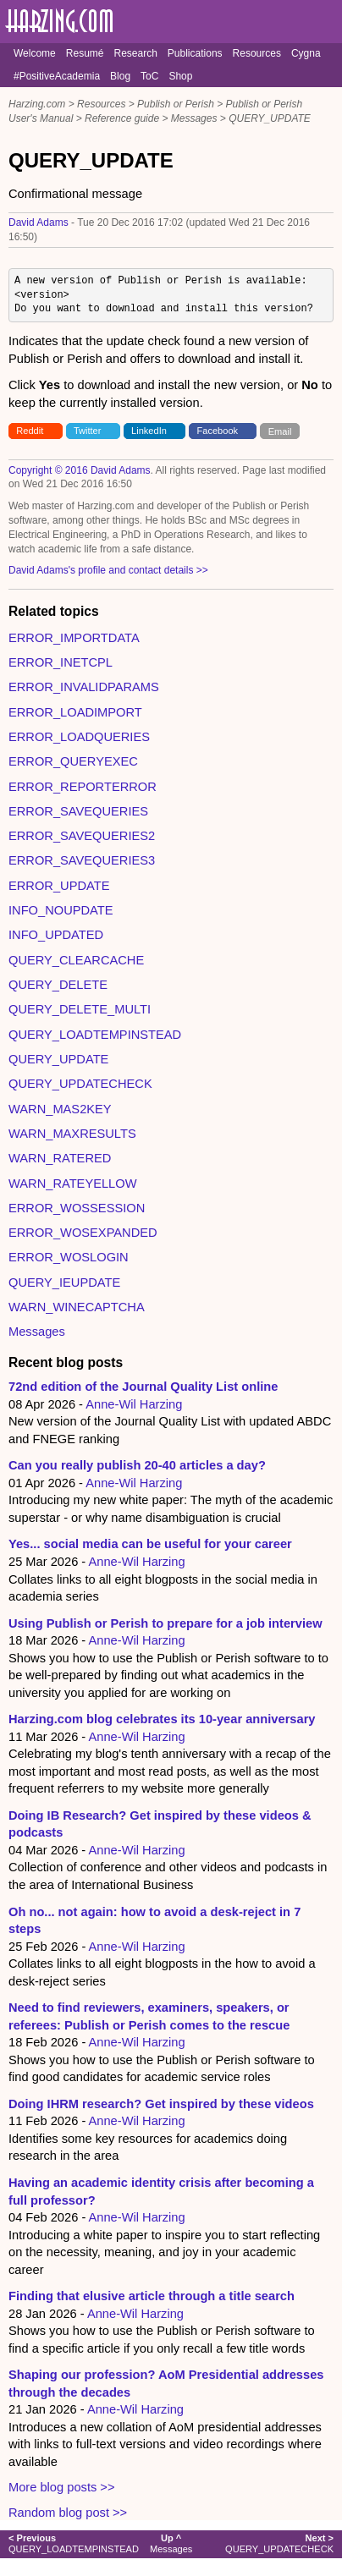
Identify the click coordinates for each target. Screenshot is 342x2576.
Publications (195, 53)
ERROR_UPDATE (58, 886)
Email (280, 431)
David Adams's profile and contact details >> (108, 570)
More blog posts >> (61, 2487)
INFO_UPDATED (55, 935)
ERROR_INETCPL (60, 662)
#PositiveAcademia (57, 76)
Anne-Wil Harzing (134, 1404)
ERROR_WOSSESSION (76, 1208)
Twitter (88, 431)
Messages (194, 118)
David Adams (38, 222)
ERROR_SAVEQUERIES (78, 811)
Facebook (218, 431)
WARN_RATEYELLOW (72, 1183)
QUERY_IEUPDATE (64, 1282)
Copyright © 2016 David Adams (79, 470)
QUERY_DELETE (58, 984)
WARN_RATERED (59, 1158)
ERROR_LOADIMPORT (75, 712)
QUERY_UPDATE (270, 118)
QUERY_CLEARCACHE (76, 960)
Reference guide (122, 118)
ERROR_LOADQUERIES (79, 737)
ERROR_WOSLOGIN (68, 1257)
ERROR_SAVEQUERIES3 (81, 860)
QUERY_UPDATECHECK (80, 1083)
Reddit (29, 431)
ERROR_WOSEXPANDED (82, 1232)
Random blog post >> (67, 2512)
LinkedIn (149, 431)
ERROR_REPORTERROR (82, 787)
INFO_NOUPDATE (60, 910)
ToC (149, 76)
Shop (180, 76)
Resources (257, 53)
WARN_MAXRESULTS (72, 1133)
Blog (120, 76)
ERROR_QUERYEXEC (73, 761)
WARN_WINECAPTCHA (76, 1307)
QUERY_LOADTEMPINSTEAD (94, 1034)
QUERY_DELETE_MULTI (79, 1009)
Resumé (85, 53)
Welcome (35, 53)
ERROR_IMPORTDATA (74, 638)
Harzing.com (36, 104)
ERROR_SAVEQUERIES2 (81, 836)
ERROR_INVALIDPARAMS (83, 687)
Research (135, 53)
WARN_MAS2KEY (60, 1109)
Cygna (306, 53)
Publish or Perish (175, 104)
